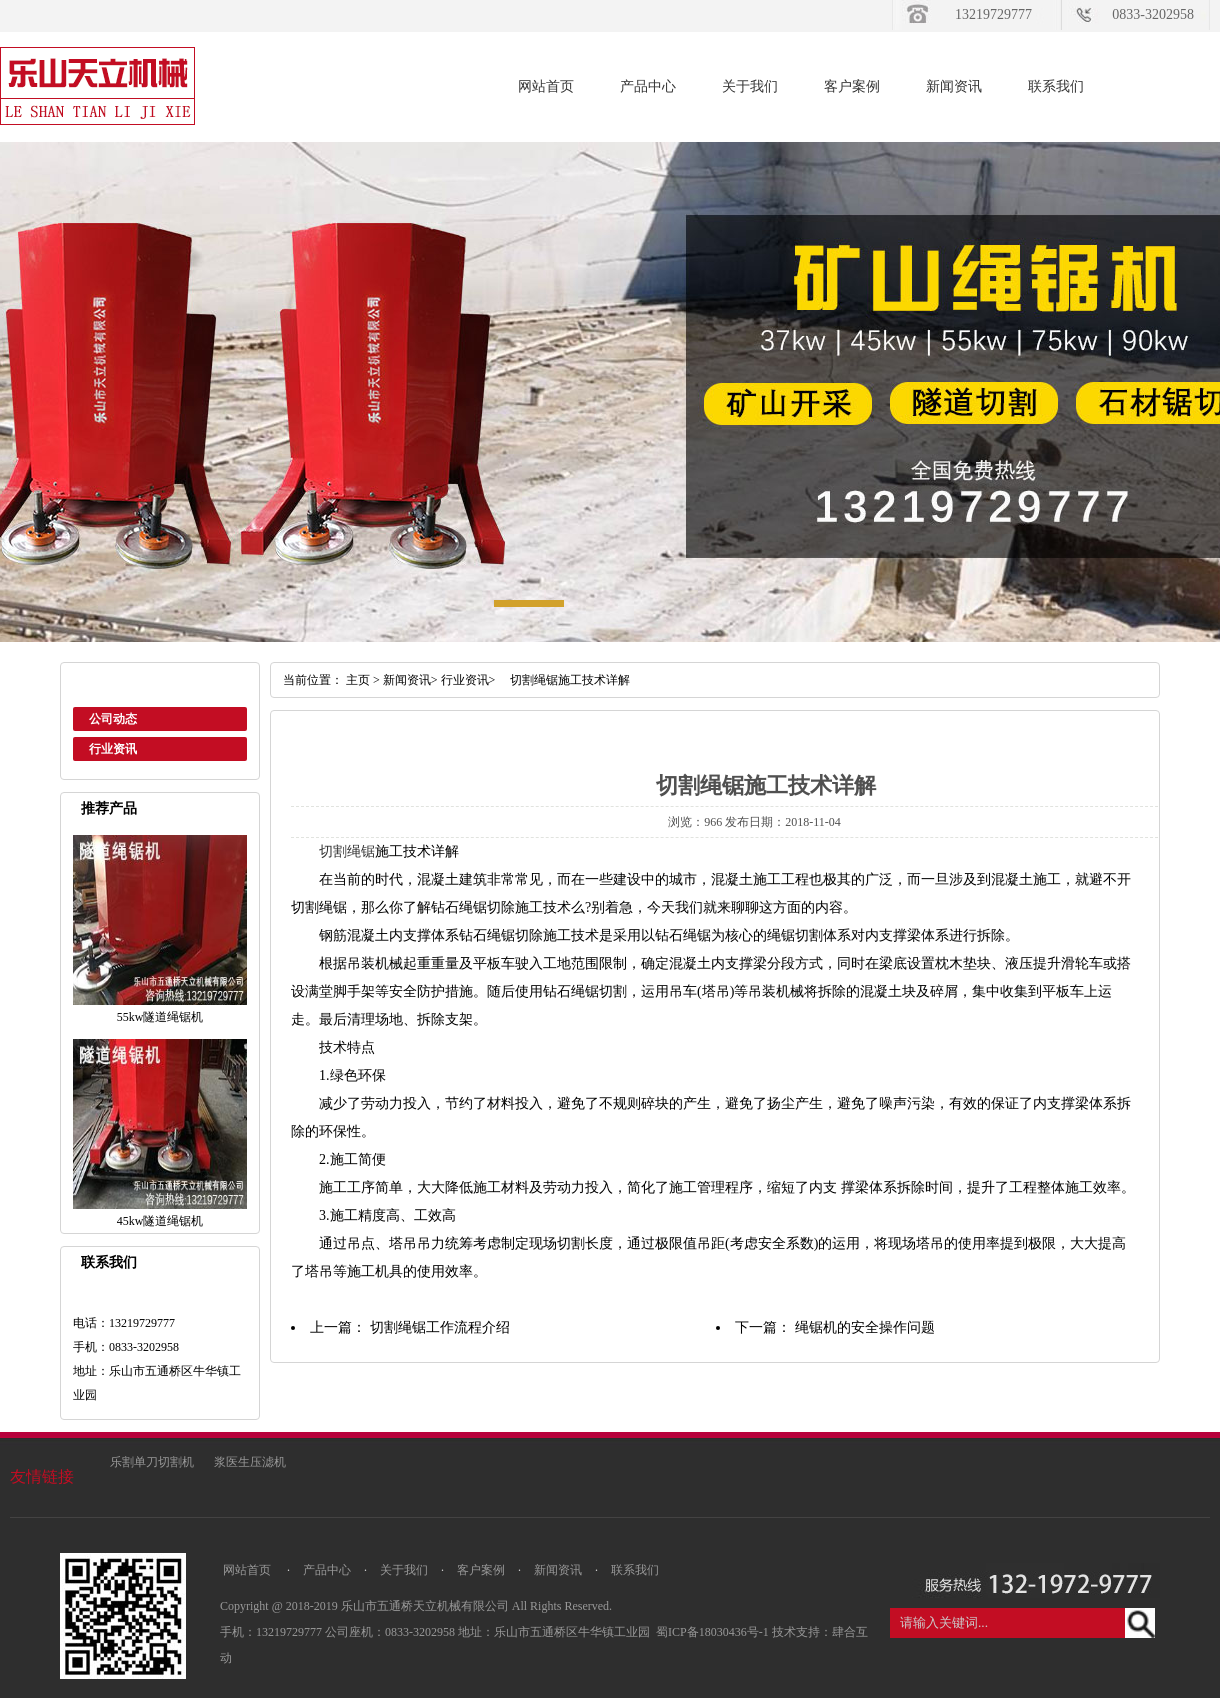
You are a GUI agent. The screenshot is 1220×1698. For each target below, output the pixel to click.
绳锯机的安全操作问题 (865, 1327)
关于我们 (750, 86)
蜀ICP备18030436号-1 (714, 1632)
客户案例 (852, 86)
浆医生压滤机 (250, 1462)
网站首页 (546, 86)
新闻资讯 (954, 86)
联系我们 (1056, 86)
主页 (358, 680)
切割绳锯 (347, 851)
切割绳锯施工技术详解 (564, 680)
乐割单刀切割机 (152, 1462)
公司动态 (113, 719)
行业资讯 (113, 749)
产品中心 (648, 86)
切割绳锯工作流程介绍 (440, 1327)
